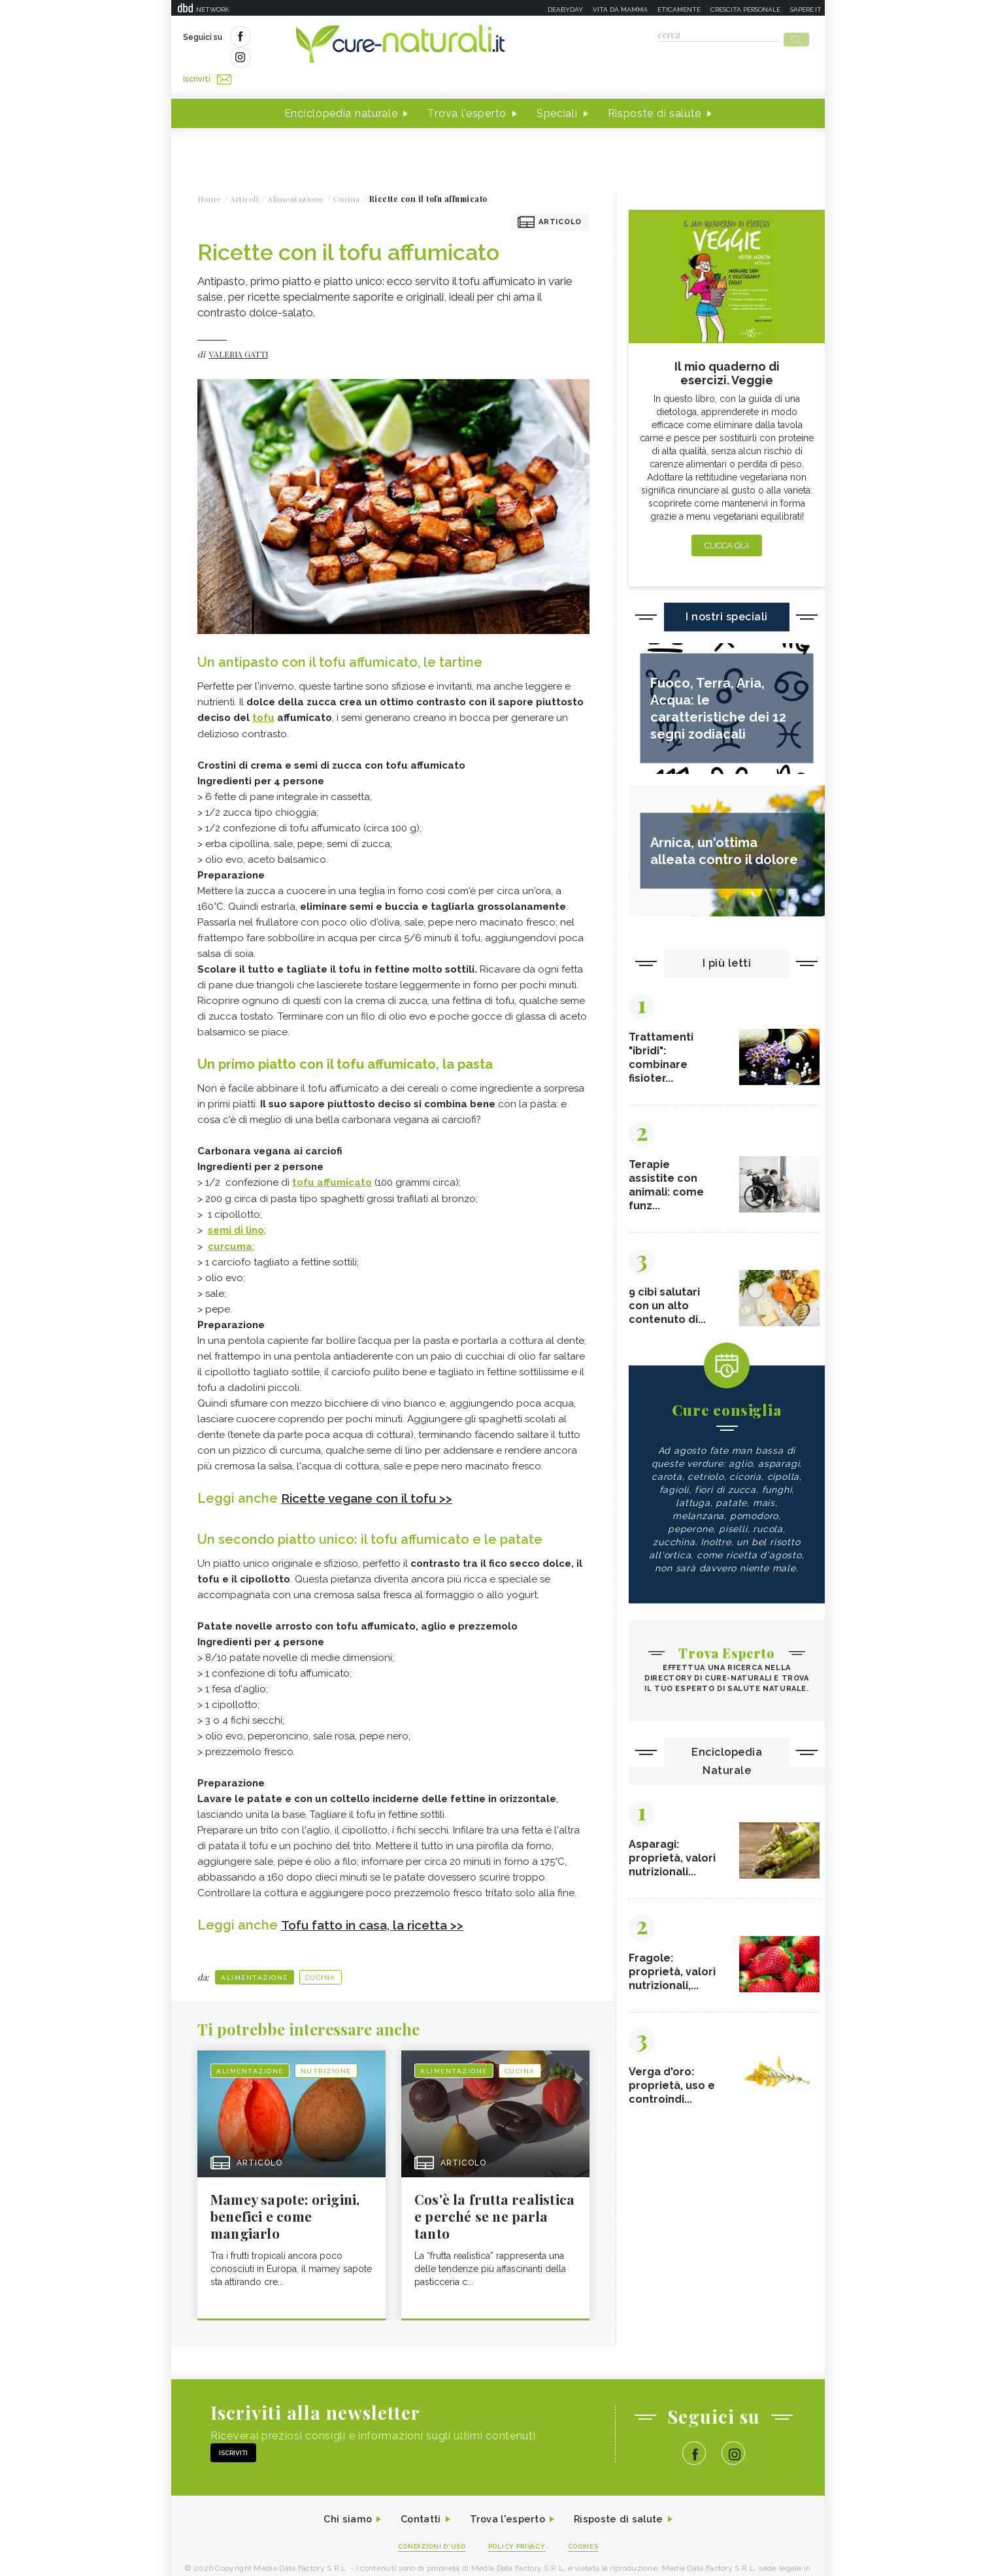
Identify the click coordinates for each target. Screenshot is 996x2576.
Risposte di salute (655, 90)
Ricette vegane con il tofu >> (372, 1473)
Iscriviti (330, 37)
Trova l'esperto (466, 90)
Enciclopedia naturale (341, 90)
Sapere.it (806, 9)
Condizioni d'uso (425, 2524)
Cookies (591, 2524)
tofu (263, 695)
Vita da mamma (620, 9)
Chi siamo (337, 2497)
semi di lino (236, 1206)
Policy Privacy (518, 2524)
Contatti (415, 2497)
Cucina (320, 1952)
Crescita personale (745, 9)
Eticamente (679, 9)
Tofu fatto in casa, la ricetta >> (376, 1899)
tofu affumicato (332, 1159)
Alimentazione (254, 1952)
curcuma (230, 1222)
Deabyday (565, 9)
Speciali (557, 90)
